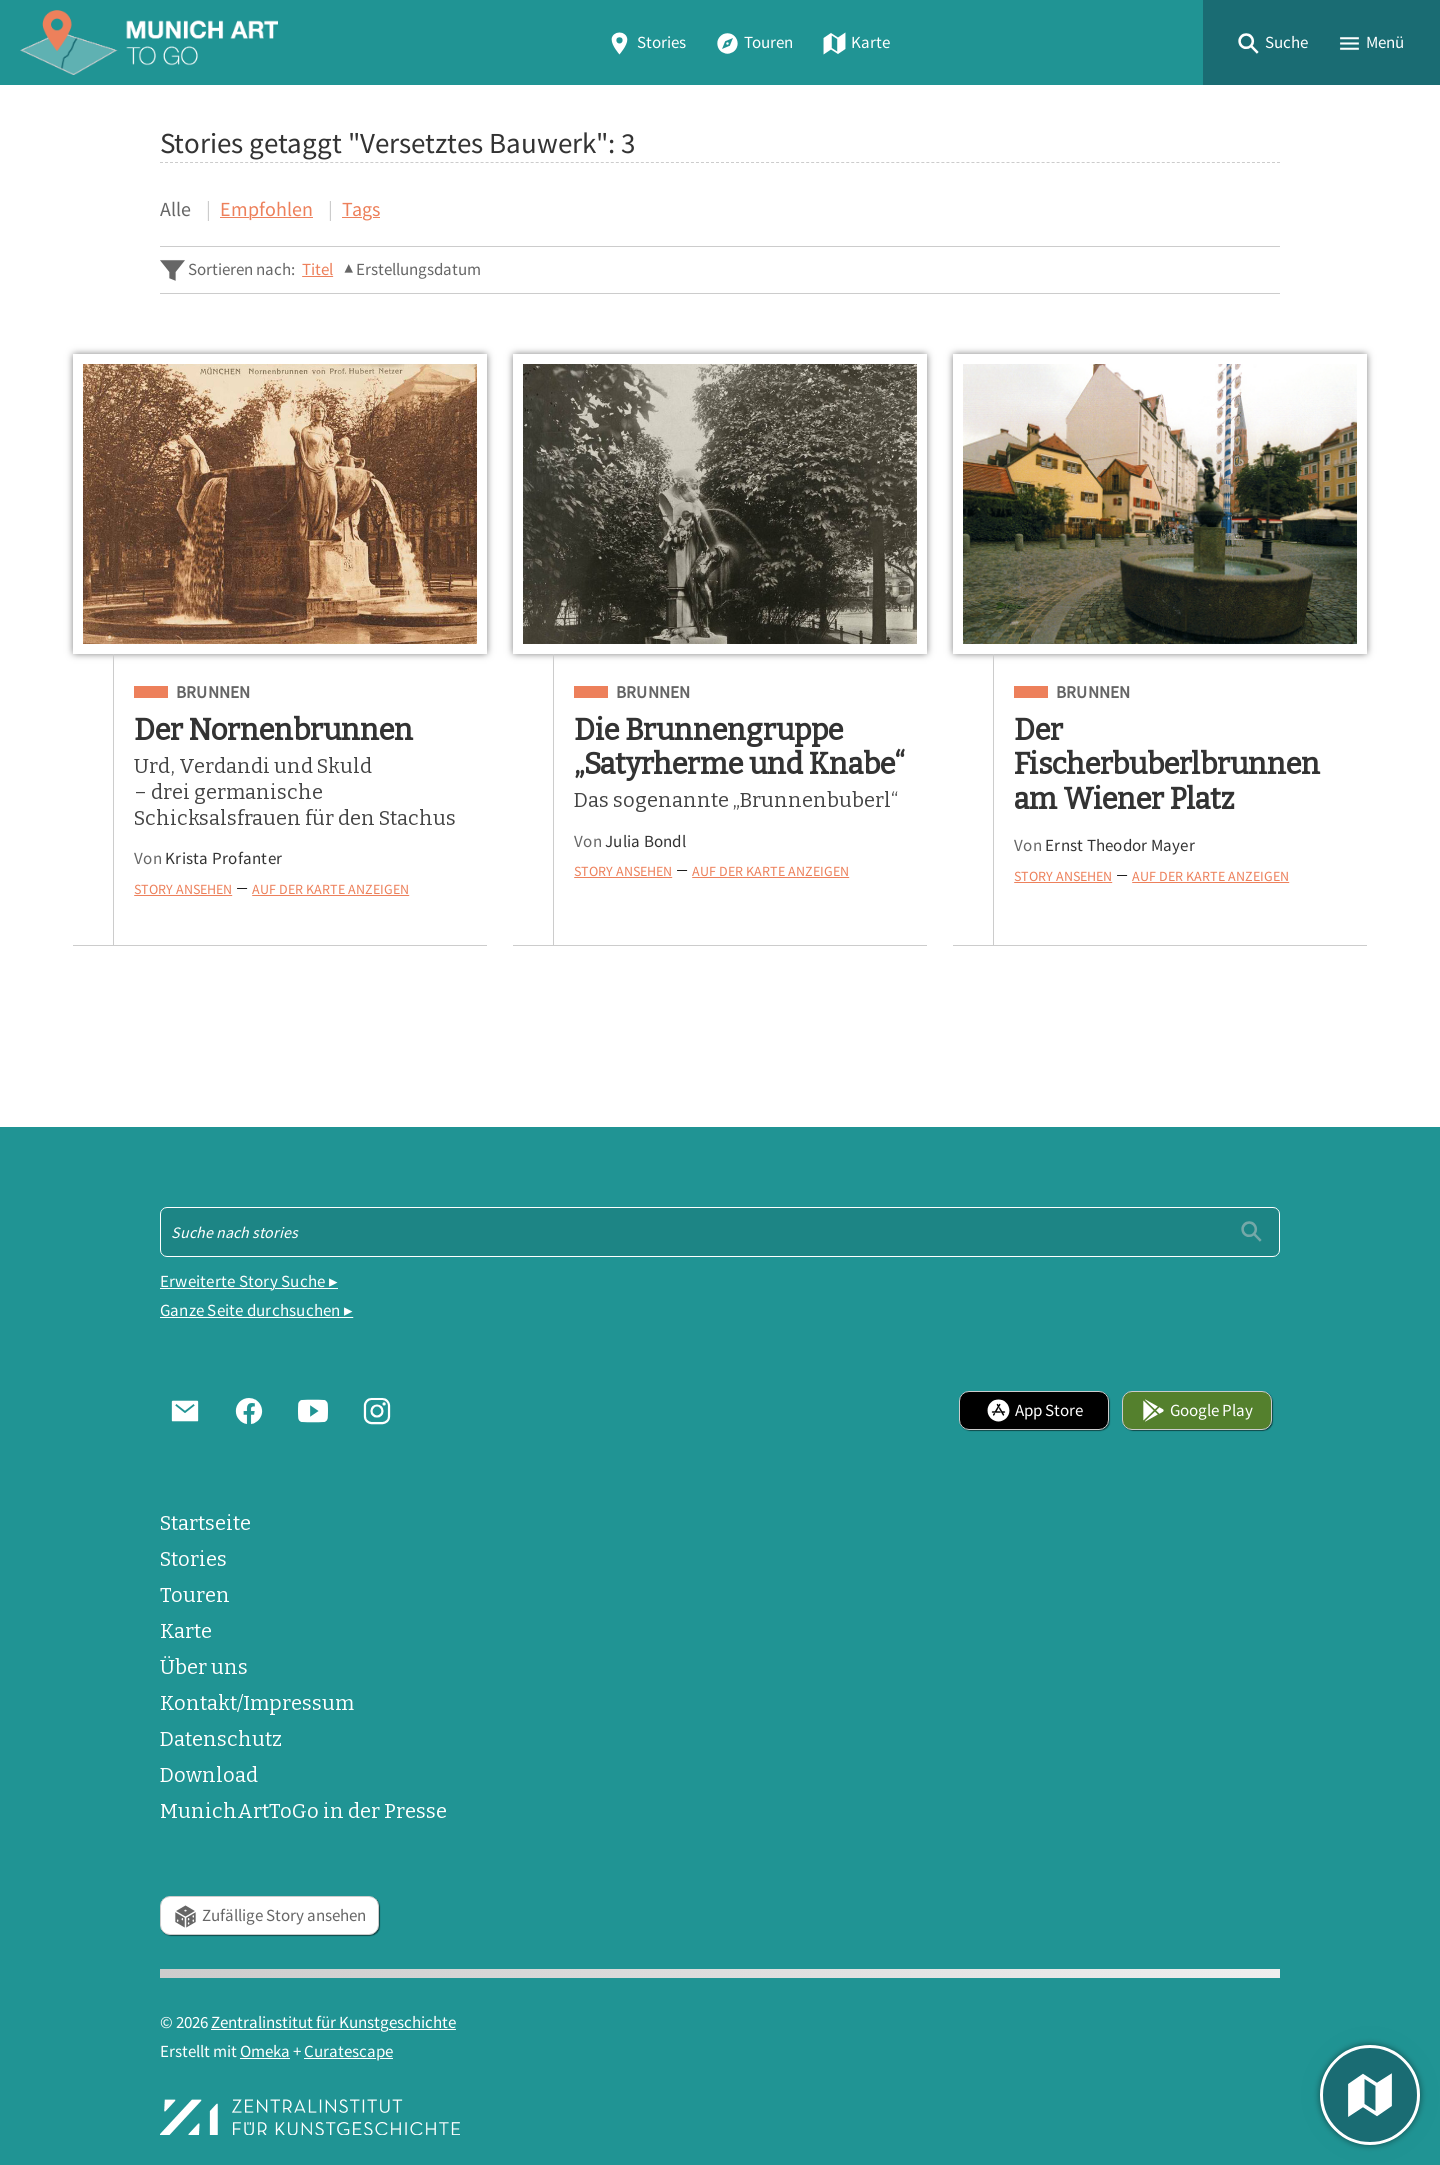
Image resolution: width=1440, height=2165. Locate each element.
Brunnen (213, 693)
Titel (317, 269)
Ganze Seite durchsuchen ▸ (256, 1310)
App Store (1034, 1410)
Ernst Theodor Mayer (1120, 845)
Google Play (1197, 1410)
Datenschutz (221, 1739)
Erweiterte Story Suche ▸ (249, 1281)
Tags (361, 208)
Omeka (265, 2051)
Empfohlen (266, 208)
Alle (175, 208)
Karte (856, 42)
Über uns (204, 1667)
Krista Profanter (223, 858)
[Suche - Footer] (720, 1232)
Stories (646, 42)
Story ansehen (183, 889)
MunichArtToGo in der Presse (303, 1811)
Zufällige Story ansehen (269, 1915)
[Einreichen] (1251, 1231)
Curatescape (348, 2051)
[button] (1272, 42)
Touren (754, 42)
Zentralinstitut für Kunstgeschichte (333, 2022)
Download (209, 1775)
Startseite (205, 1523)
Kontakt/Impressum (257, 1703)
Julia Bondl (645, 841)
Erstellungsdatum (418, 269)
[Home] (149, 42)
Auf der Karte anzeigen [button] (330, 889)
